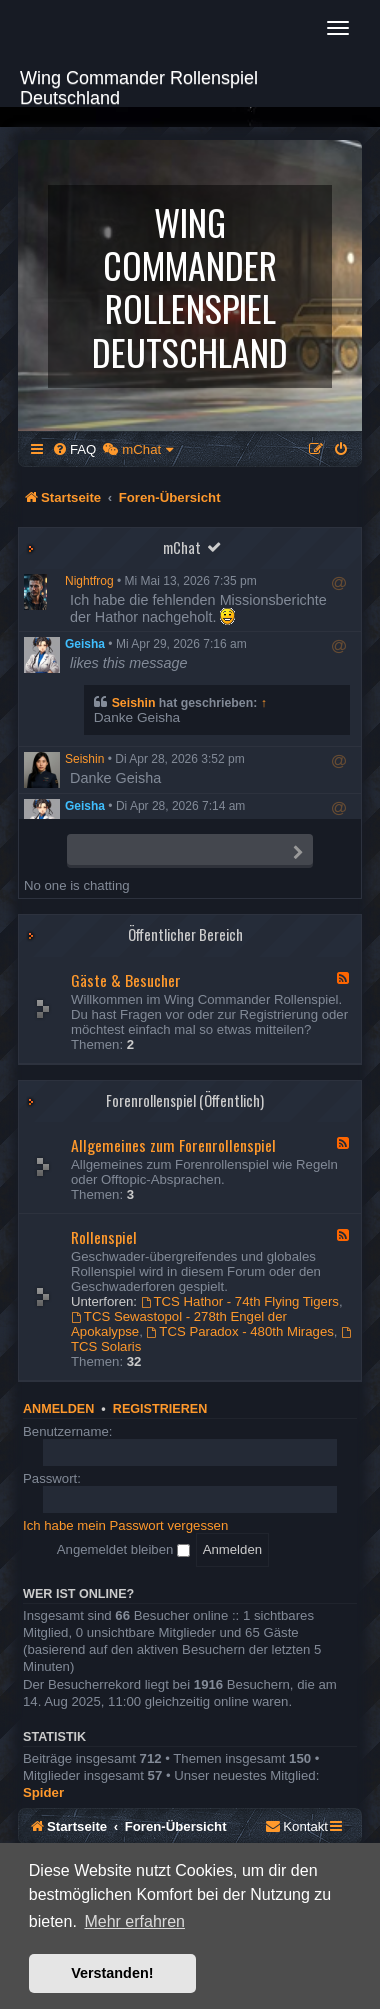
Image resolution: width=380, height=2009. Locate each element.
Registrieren (160, 1409)
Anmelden (58, 1409)
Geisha (85, 644)
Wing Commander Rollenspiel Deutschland (139, 85)
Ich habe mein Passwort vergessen (125, 1525)
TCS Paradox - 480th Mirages (240, 1331)
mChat (182, 547)
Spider (43, 1792)
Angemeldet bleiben (123, 1549)
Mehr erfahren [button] (134, 1921)
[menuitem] (74, 449)
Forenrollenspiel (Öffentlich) (185, 1100)
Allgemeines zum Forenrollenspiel (173, 1145)
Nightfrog (89, 581)
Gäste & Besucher (126, 980)
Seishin (134, 703)
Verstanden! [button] (112, 1973)
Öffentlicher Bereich (185, 934)
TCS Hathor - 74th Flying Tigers (240, 1301)
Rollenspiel (104, 1237)
